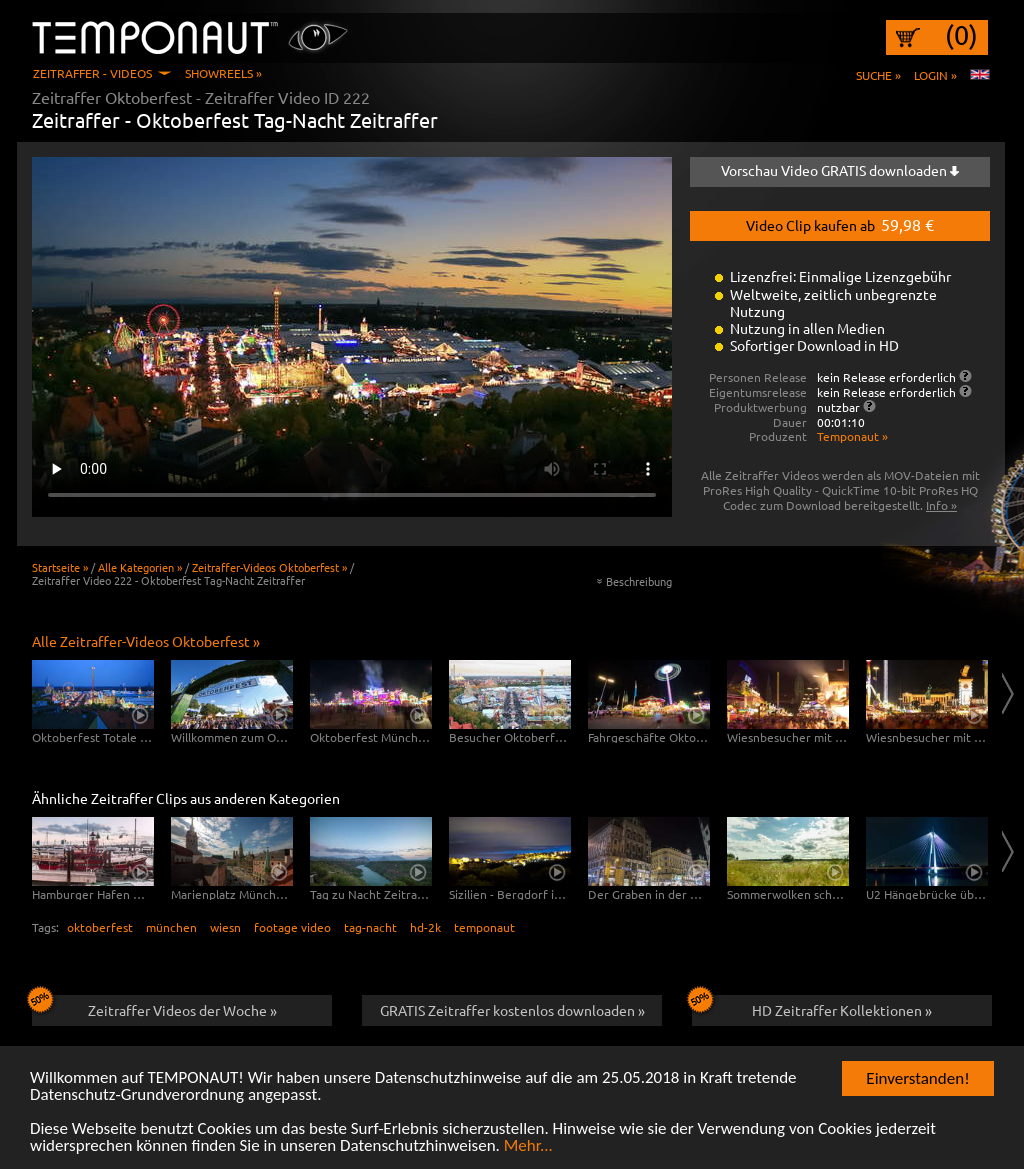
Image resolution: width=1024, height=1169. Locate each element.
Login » (935, 75)
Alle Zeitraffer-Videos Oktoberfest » (146, 641)
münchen (171, 927)
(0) (961, 35)
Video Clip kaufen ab (840, 224)
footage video (292, 927)
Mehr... (528, 1147)
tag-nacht (370, 927)
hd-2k (425, 927)
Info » (941, 505)
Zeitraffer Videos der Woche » (154, 1007)
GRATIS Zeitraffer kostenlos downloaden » (512, 1010)
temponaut (484, 927)
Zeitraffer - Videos (92, 73)
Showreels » (223, 73)
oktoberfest (100, 927)
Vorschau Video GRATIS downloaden (840, 170)
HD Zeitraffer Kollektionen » (812, 1007)
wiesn (225, 927)
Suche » (878, 75)
